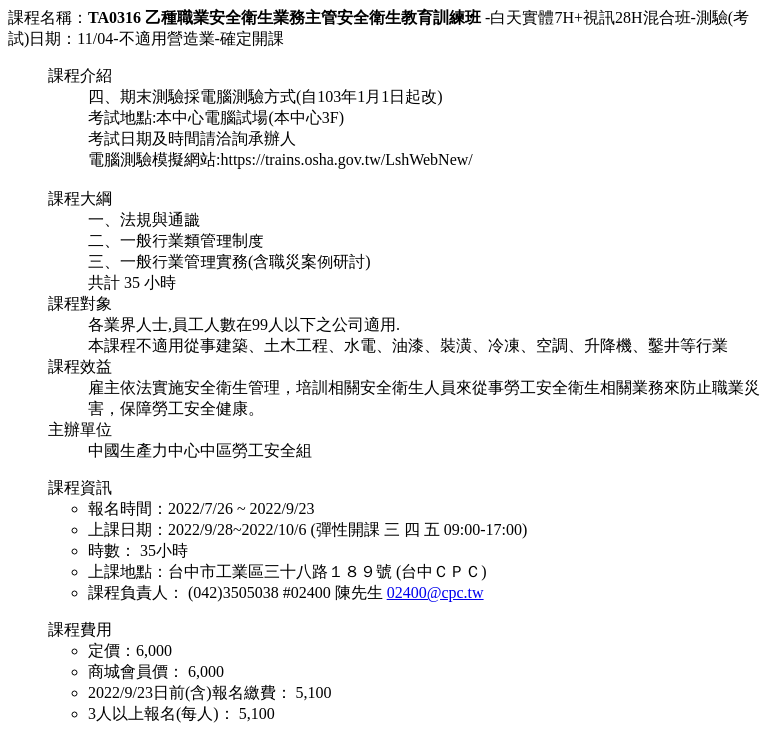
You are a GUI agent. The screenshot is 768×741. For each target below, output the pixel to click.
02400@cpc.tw (435, 592)
